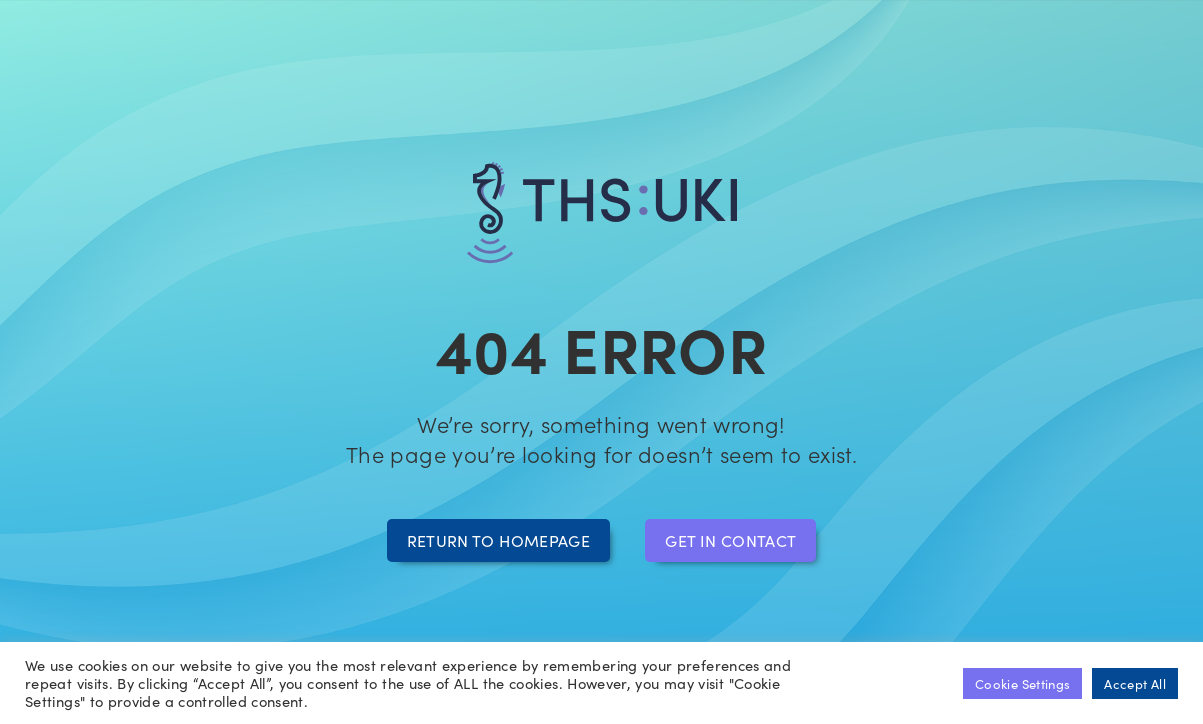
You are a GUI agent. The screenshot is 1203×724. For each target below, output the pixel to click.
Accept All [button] (1135, 683)
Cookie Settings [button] (1022, 683)
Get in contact (730, 540)
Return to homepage (498, 540)
